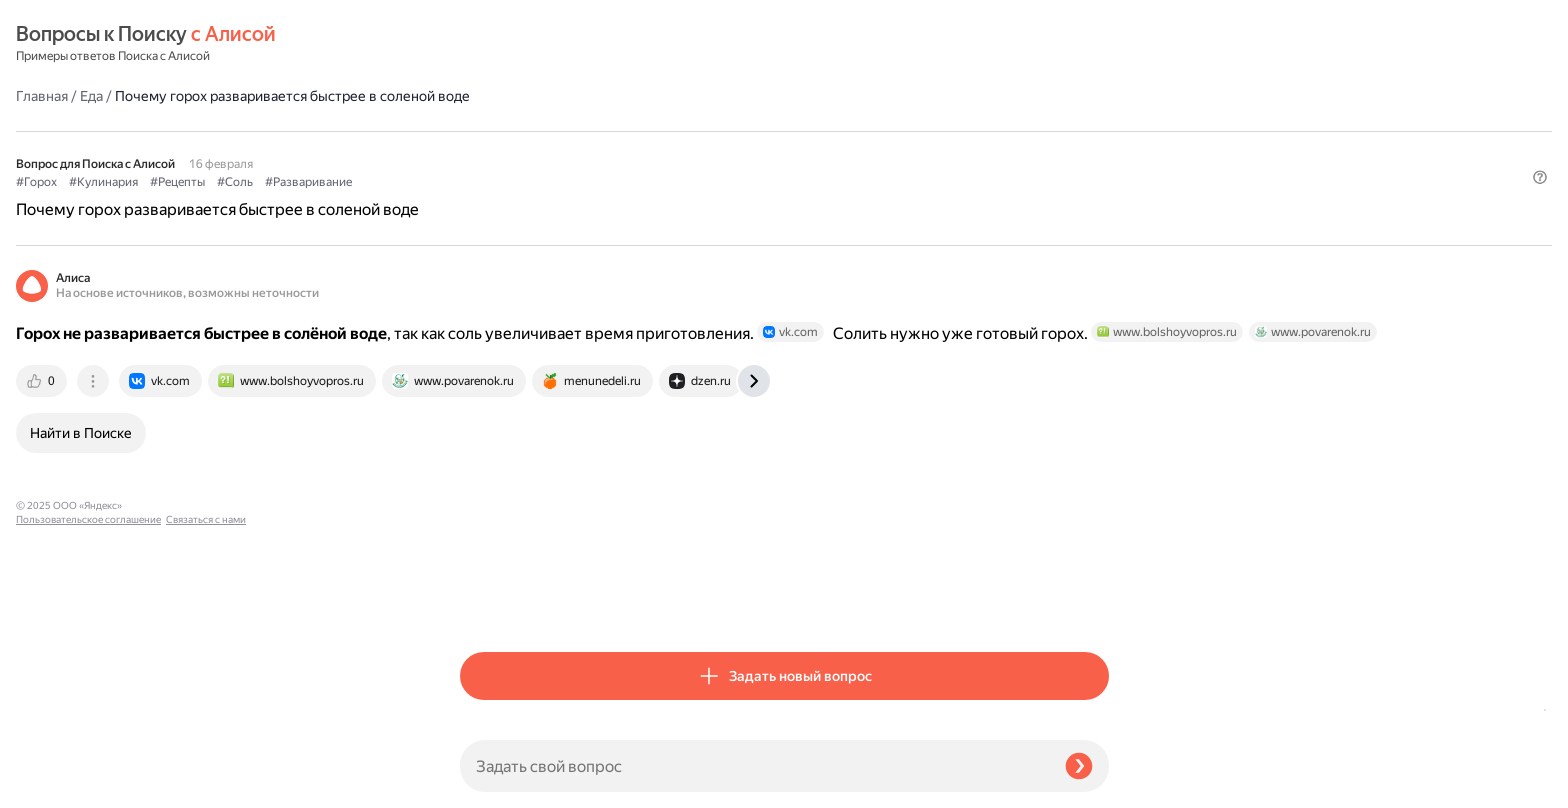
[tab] (487, 389)
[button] (1097, 164)
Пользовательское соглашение (88, 770)
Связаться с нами (56, 784)
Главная (486, 44)
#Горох (480, 131)
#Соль (679, 131)
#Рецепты (621, 131)
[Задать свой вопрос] (754, 766)
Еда (535, 44)
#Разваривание (752, 131)
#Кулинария (547, 131)
